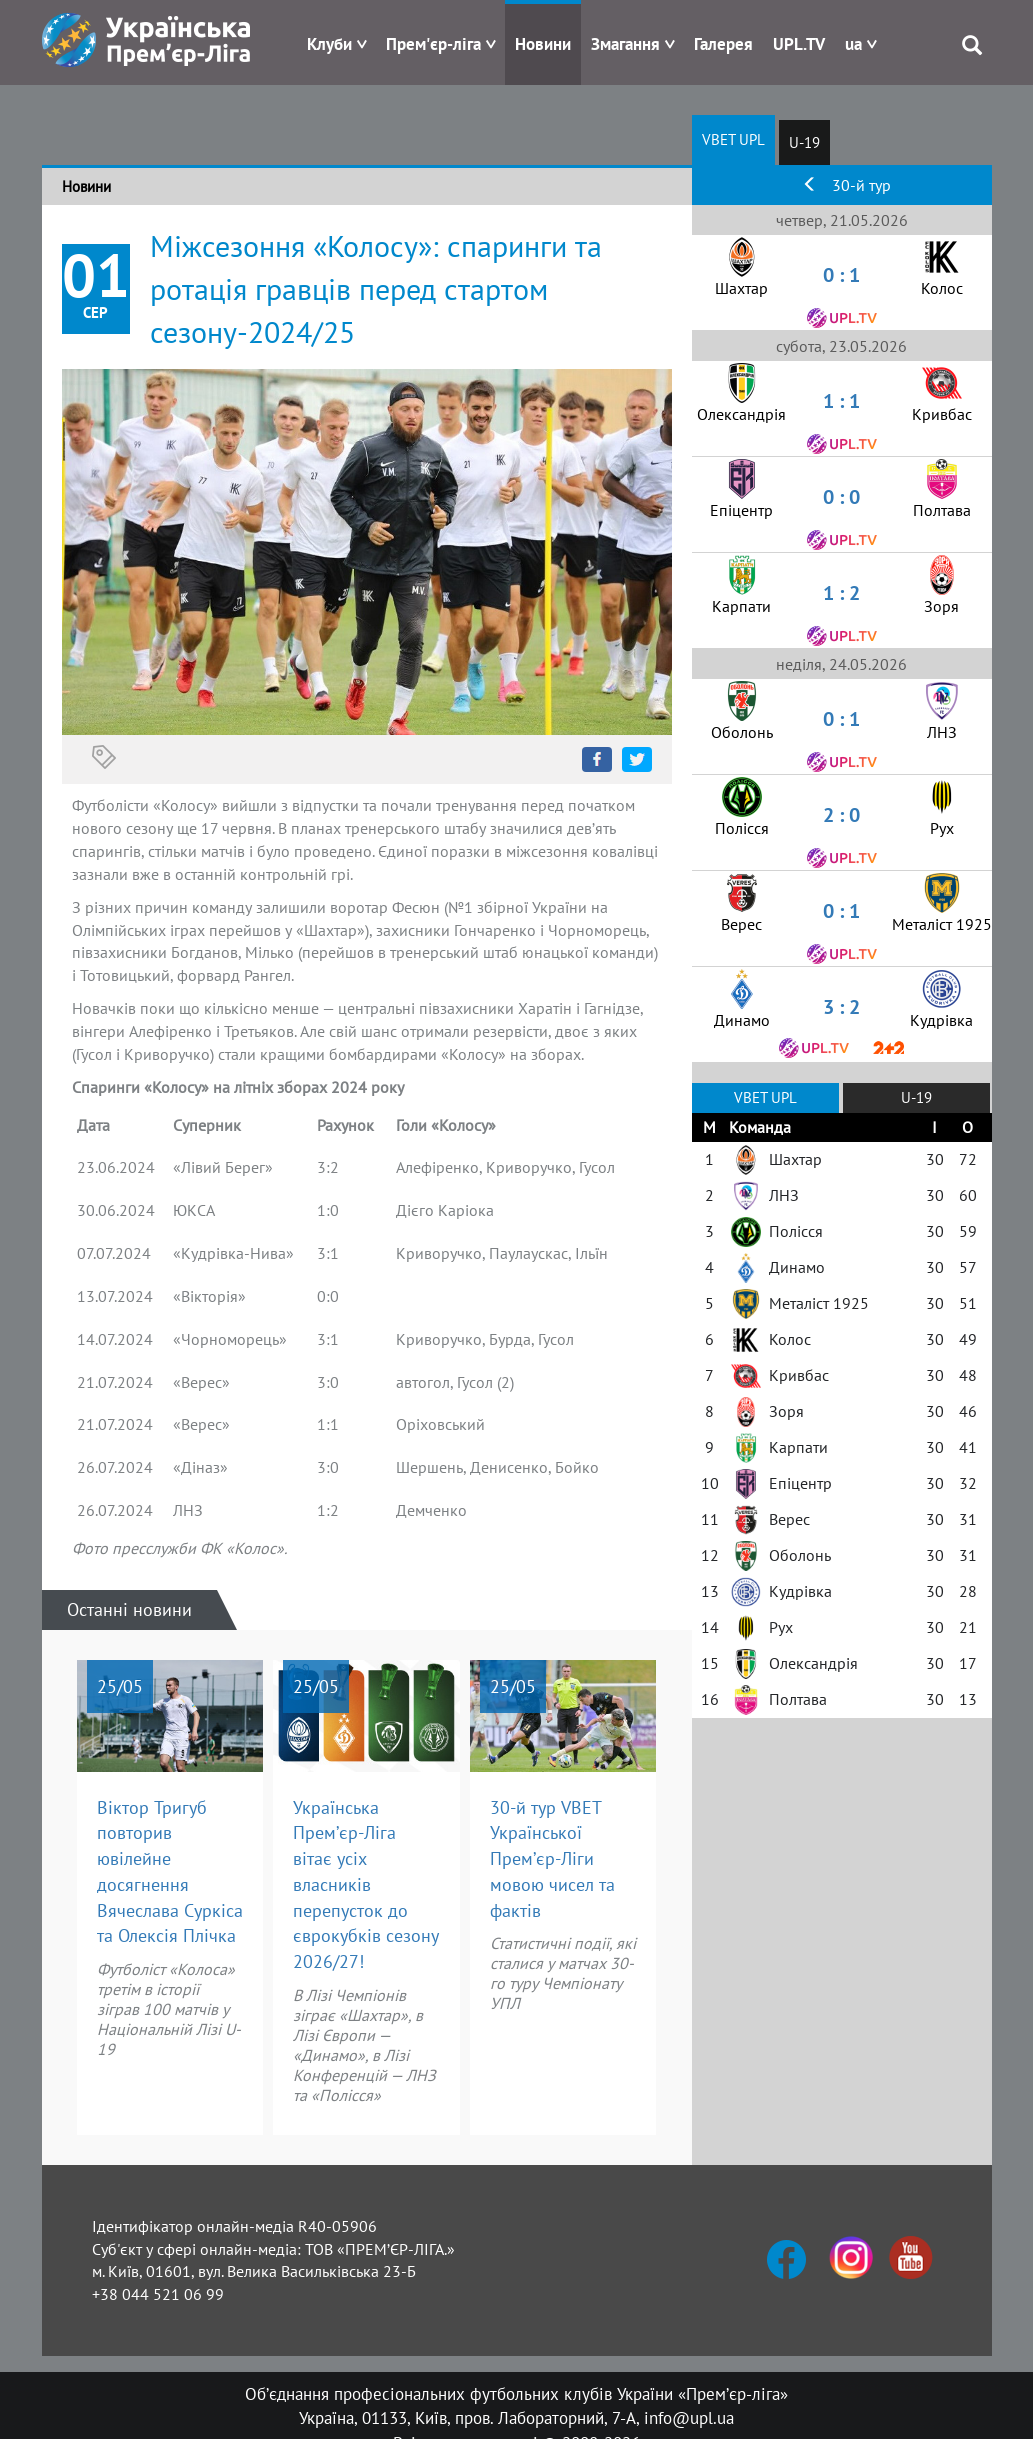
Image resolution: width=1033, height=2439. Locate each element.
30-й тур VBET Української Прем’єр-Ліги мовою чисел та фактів (552, 1859)
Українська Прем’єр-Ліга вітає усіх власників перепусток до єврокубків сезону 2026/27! (366, 1884)
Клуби (329, 44)
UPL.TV (799, 44)
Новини (543, 44)
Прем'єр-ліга (433, 44)
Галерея (723, 44)
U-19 (804, 142)
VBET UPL (733, 139)
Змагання (625, 44)
